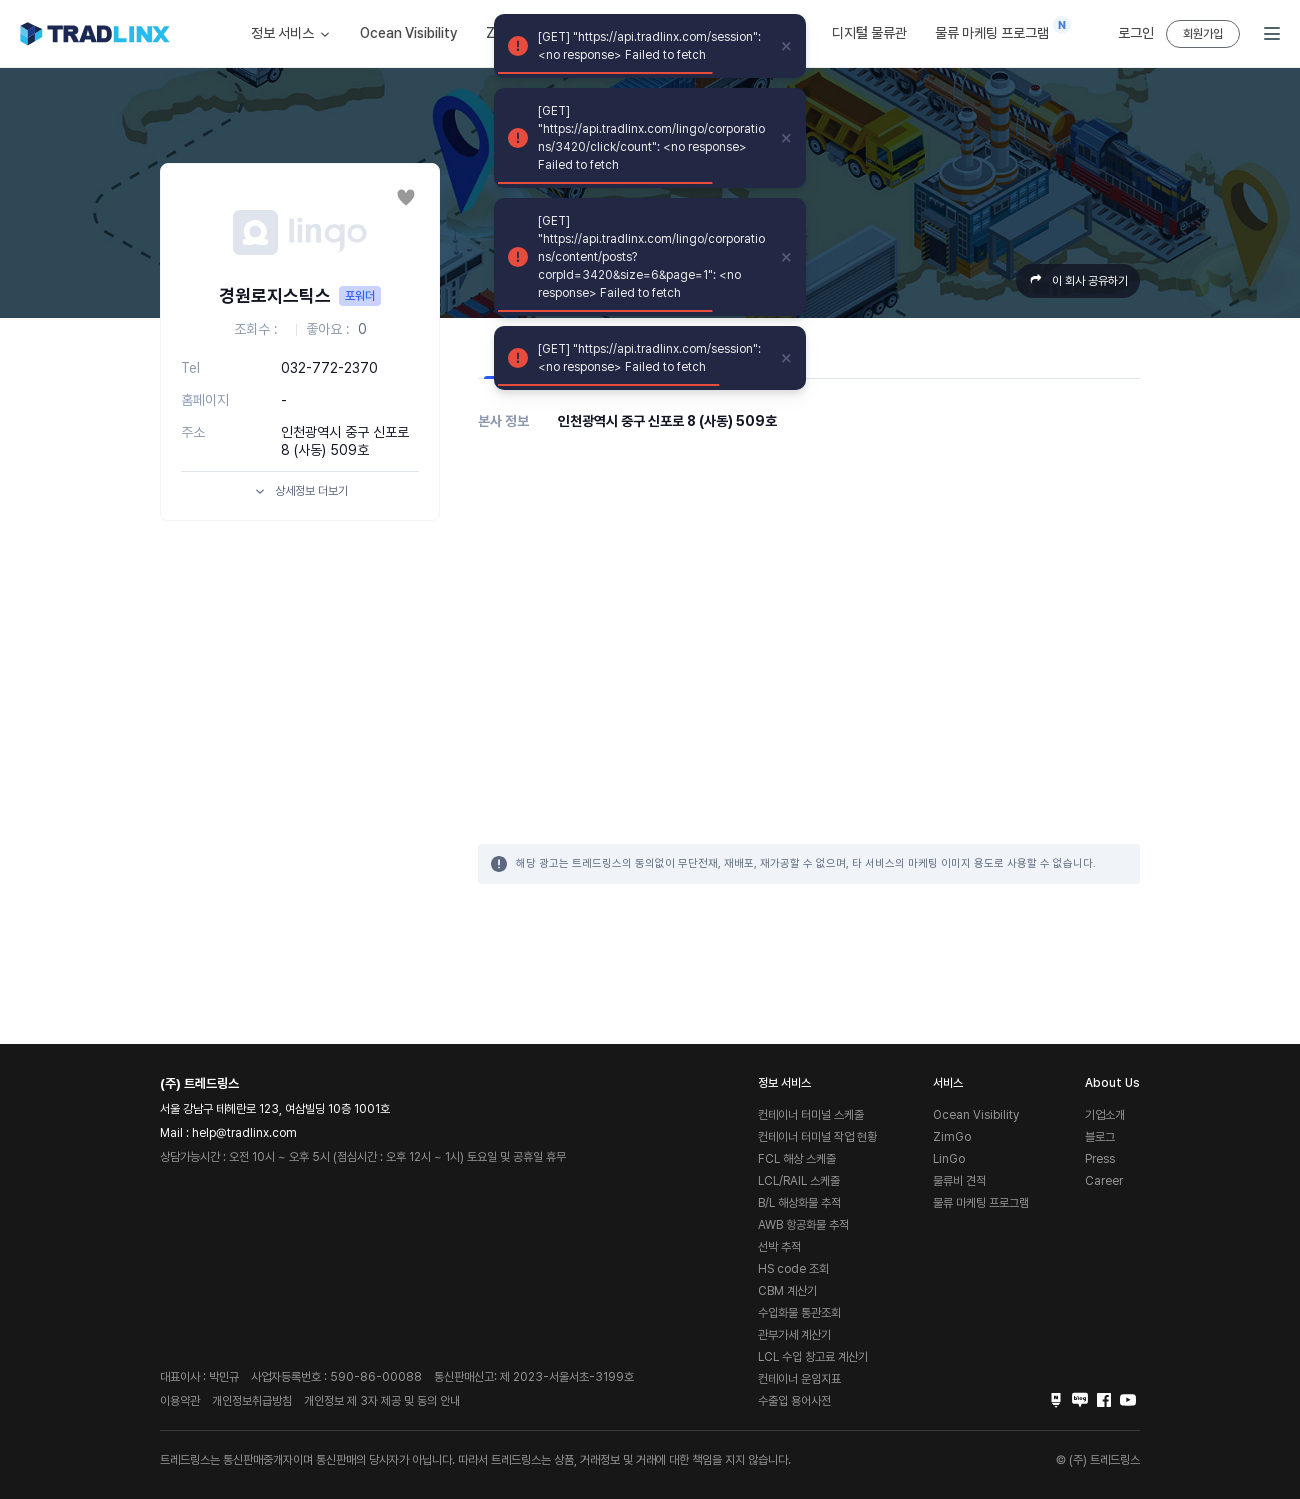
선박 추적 (779, 1247)
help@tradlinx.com (244, 1133)
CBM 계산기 (787, 1291)
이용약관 (180, 1401)
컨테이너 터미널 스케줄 (811, 1115)
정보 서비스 (291, 34)
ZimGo (952, 1137)
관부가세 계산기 (794, 1335)
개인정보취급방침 (252, 1401)
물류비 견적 (959, 1181)
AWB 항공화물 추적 (803, 1225)
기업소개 (1105, 1115)
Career (1104, 1181)
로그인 (1136, 33)
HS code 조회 (793, 1269)
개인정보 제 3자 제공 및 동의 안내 (382, 1401)
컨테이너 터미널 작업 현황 (817, 1137)
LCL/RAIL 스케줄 (799, 1181)
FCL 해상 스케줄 (797, 1159)
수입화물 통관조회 (799, 1313)
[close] (787, 46)
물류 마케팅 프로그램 (997, 29)
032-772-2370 (329, 368)
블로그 (1100, 1137)
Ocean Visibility (409, 33)
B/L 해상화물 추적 (799, 1203)
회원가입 (1203, 34)
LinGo (949, 1159)
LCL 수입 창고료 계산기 (813, 1357)
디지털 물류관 (870, 33)
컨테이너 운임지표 (799, 1379)
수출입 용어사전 (794, 1401)
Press (1100, 1159)
